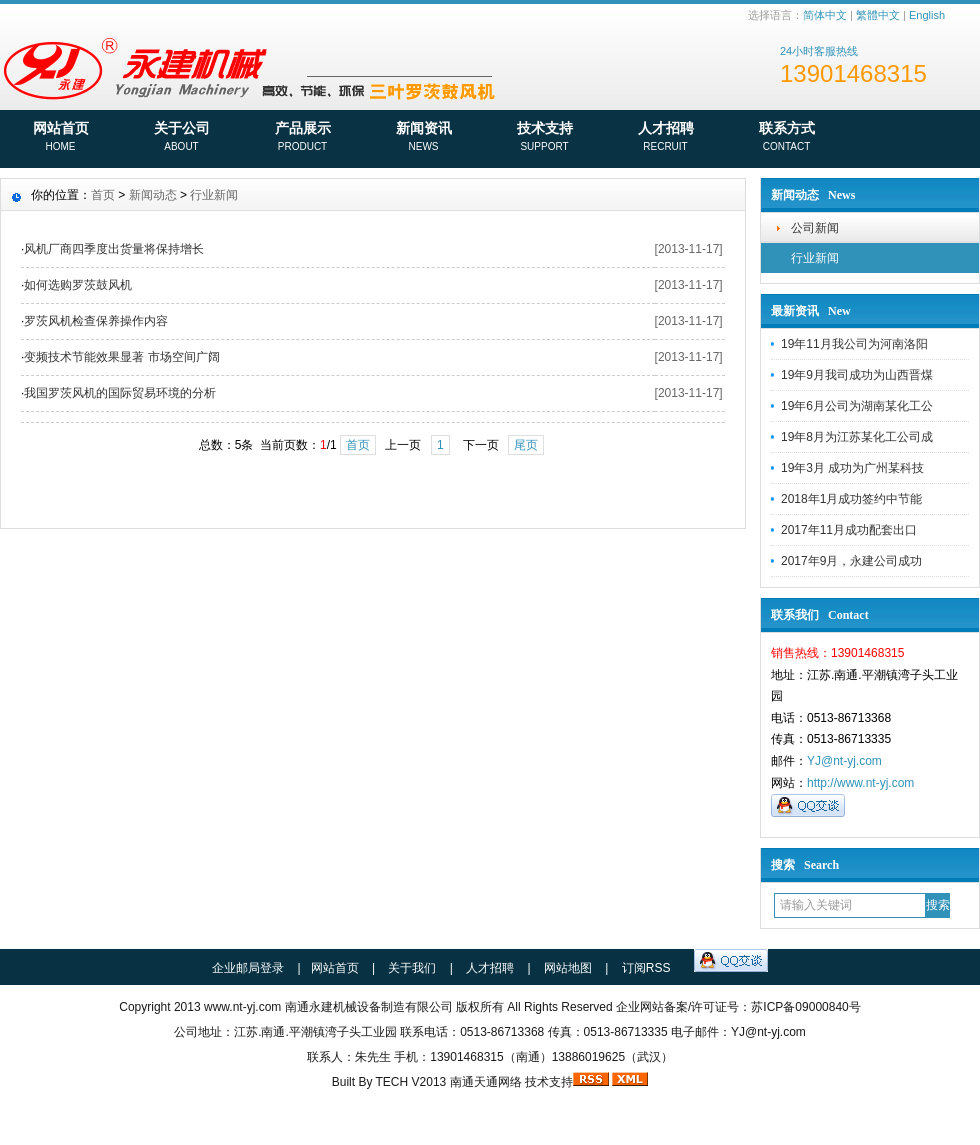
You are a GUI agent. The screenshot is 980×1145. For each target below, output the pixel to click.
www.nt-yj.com (242, 1007)
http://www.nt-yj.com (860, 783)
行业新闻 (815, 258)
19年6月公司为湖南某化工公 (857, 406)
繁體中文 (878, 15)
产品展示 (302, 138)
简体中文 (825, 15)
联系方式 (786, 138)
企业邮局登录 (248, 968)
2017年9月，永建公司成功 (851, 561)
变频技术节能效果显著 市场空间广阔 (121, 357)
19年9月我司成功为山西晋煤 (857, 375)
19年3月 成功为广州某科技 (852, 468)
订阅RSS (646, 968)
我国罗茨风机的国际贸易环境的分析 (120, 393)
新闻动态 (153, 195)
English (927, 15)
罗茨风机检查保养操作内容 (96, 321)
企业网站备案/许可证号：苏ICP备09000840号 (738, 1007)
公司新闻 (815, 228)
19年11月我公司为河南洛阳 (854, 344)
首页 (103, 195)
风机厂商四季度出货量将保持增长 (114, 249)
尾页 (526, 445)
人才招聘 (665, 138)
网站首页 (60, 138)
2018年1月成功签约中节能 (851, 499)
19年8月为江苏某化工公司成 (857, 437)
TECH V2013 (411, 1082)
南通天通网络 (486, 1082)
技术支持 (544, 138)
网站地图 (568, 968)
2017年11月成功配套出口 (849, 530)
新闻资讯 (423, 138)
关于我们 (412, 968)
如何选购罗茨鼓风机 (78, 285)
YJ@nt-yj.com (844, 761)
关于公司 (181, 138)
